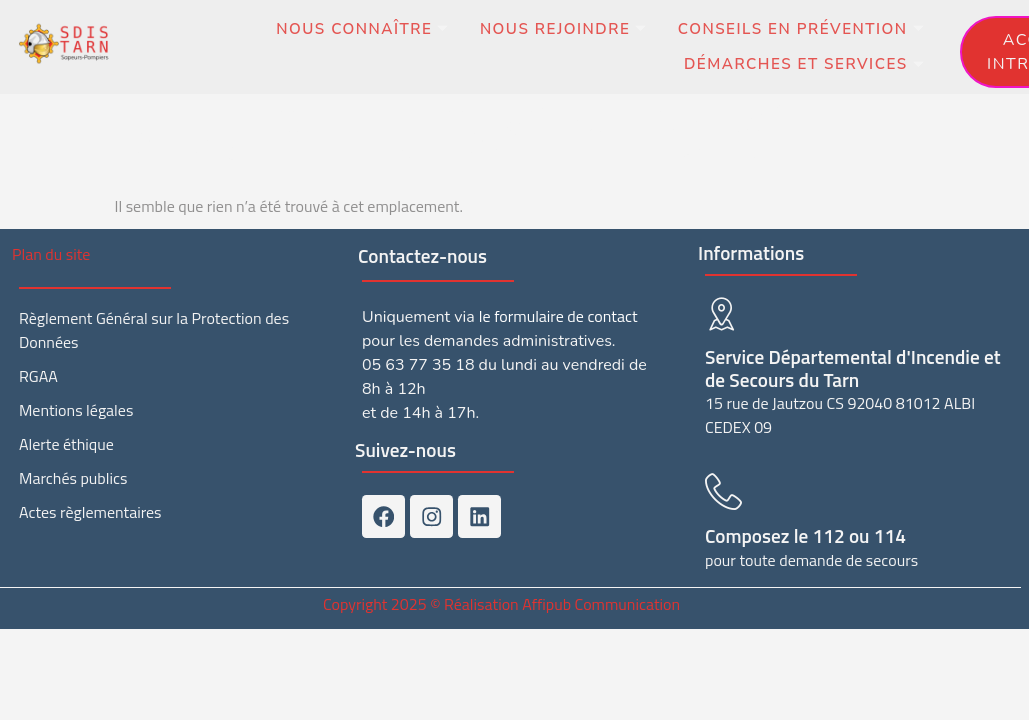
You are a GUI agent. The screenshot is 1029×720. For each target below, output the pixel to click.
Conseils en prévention (796, 30)
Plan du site (51, 254)
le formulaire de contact (558, 316)
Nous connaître (340, 30)
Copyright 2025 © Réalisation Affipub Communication (501, 600)
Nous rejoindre (548, 30)
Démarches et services (799, 66)
